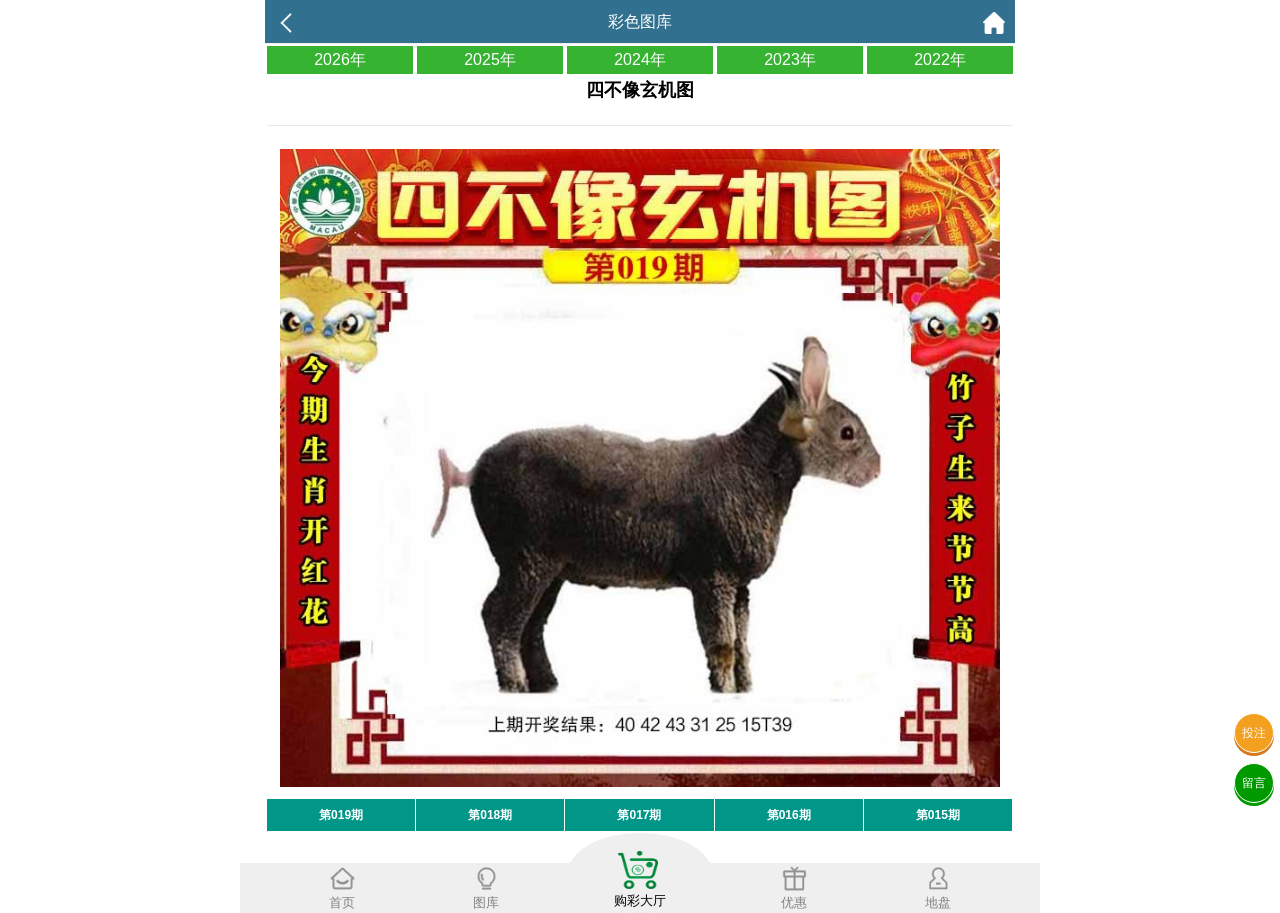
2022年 (940, 59)
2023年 (790, 59)
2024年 (640, 59)
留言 (1254, 783)
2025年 (490, 59)
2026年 (340, 59)
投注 (1254, 733)
